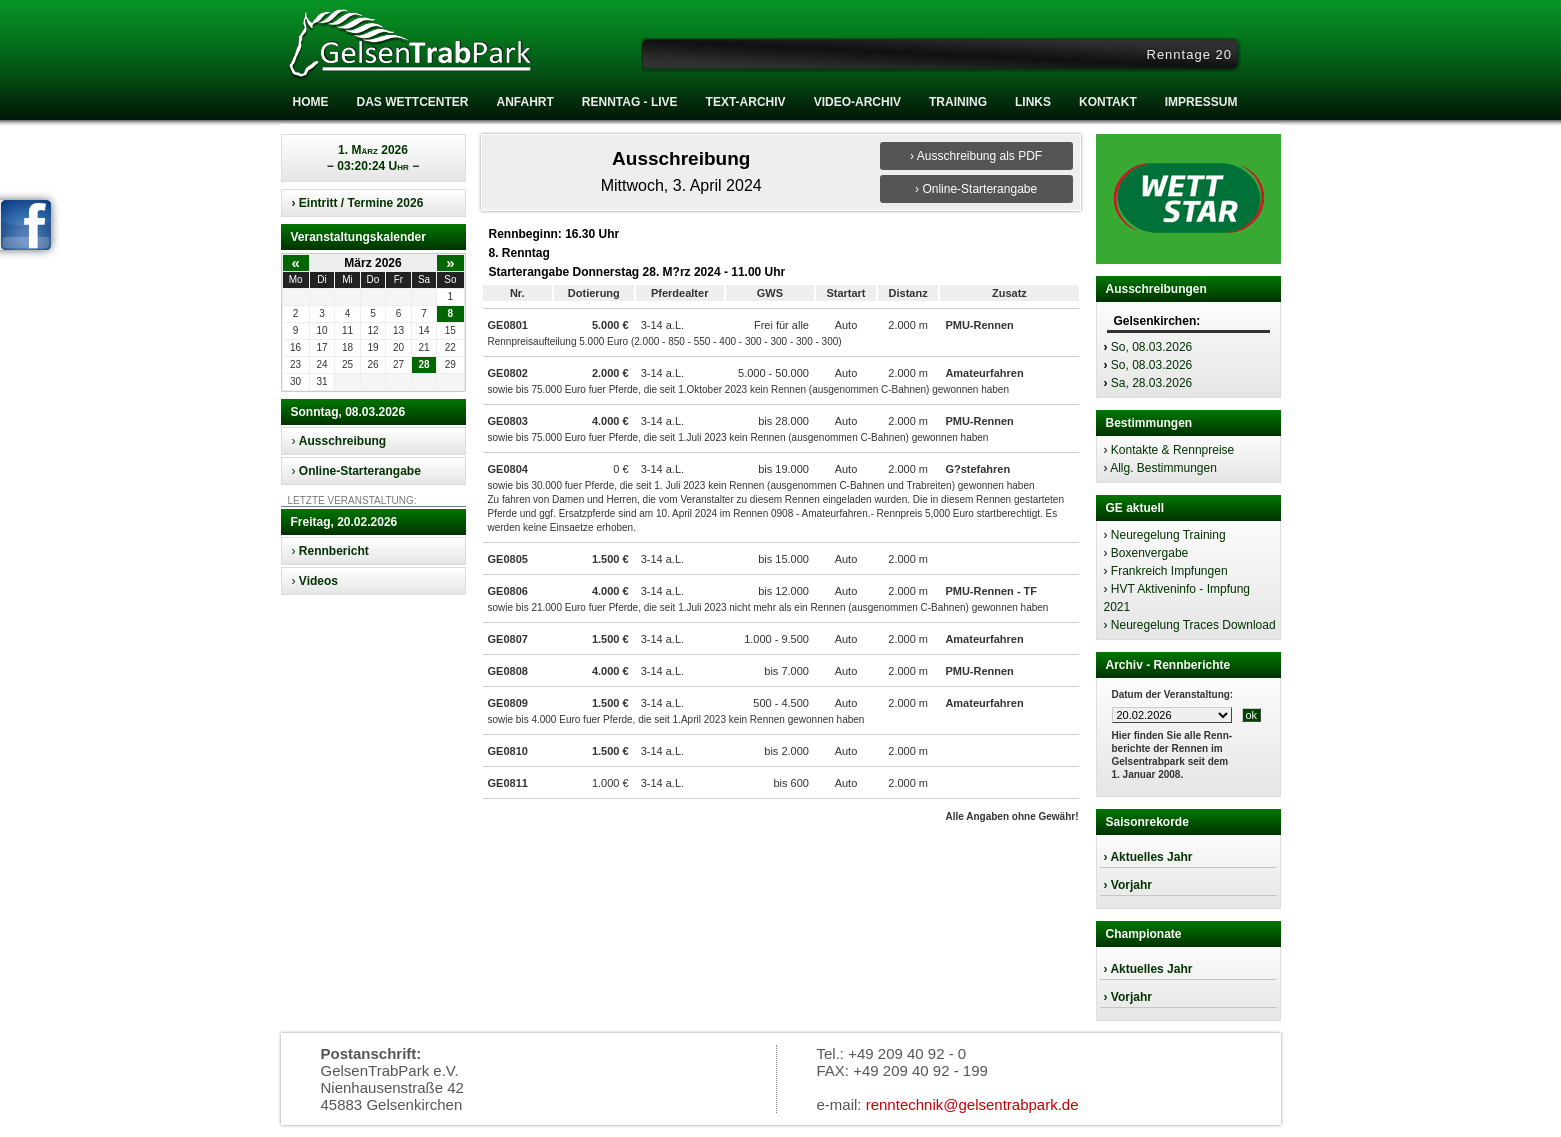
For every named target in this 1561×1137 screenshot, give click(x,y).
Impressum (1201, 102)
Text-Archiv (746, 102)
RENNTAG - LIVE (630, 102)
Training (958, 102)
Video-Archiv (857, 102)
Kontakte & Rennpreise (1172, 450)
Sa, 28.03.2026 (1151, 383)
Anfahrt (525, 102)
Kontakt (1108, 102)
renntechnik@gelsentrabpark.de (972, 1104)
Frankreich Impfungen (1169, 571)
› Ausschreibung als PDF (976, 156)
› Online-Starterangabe (976, 189)
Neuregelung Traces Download (1193, 625)
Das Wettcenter (413, 102)
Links (1033, 102)
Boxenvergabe (1149, 553)
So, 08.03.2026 (1151, 347)
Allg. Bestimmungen (1163, 468)
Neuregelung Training (1168, 535)
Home (311, 102)
